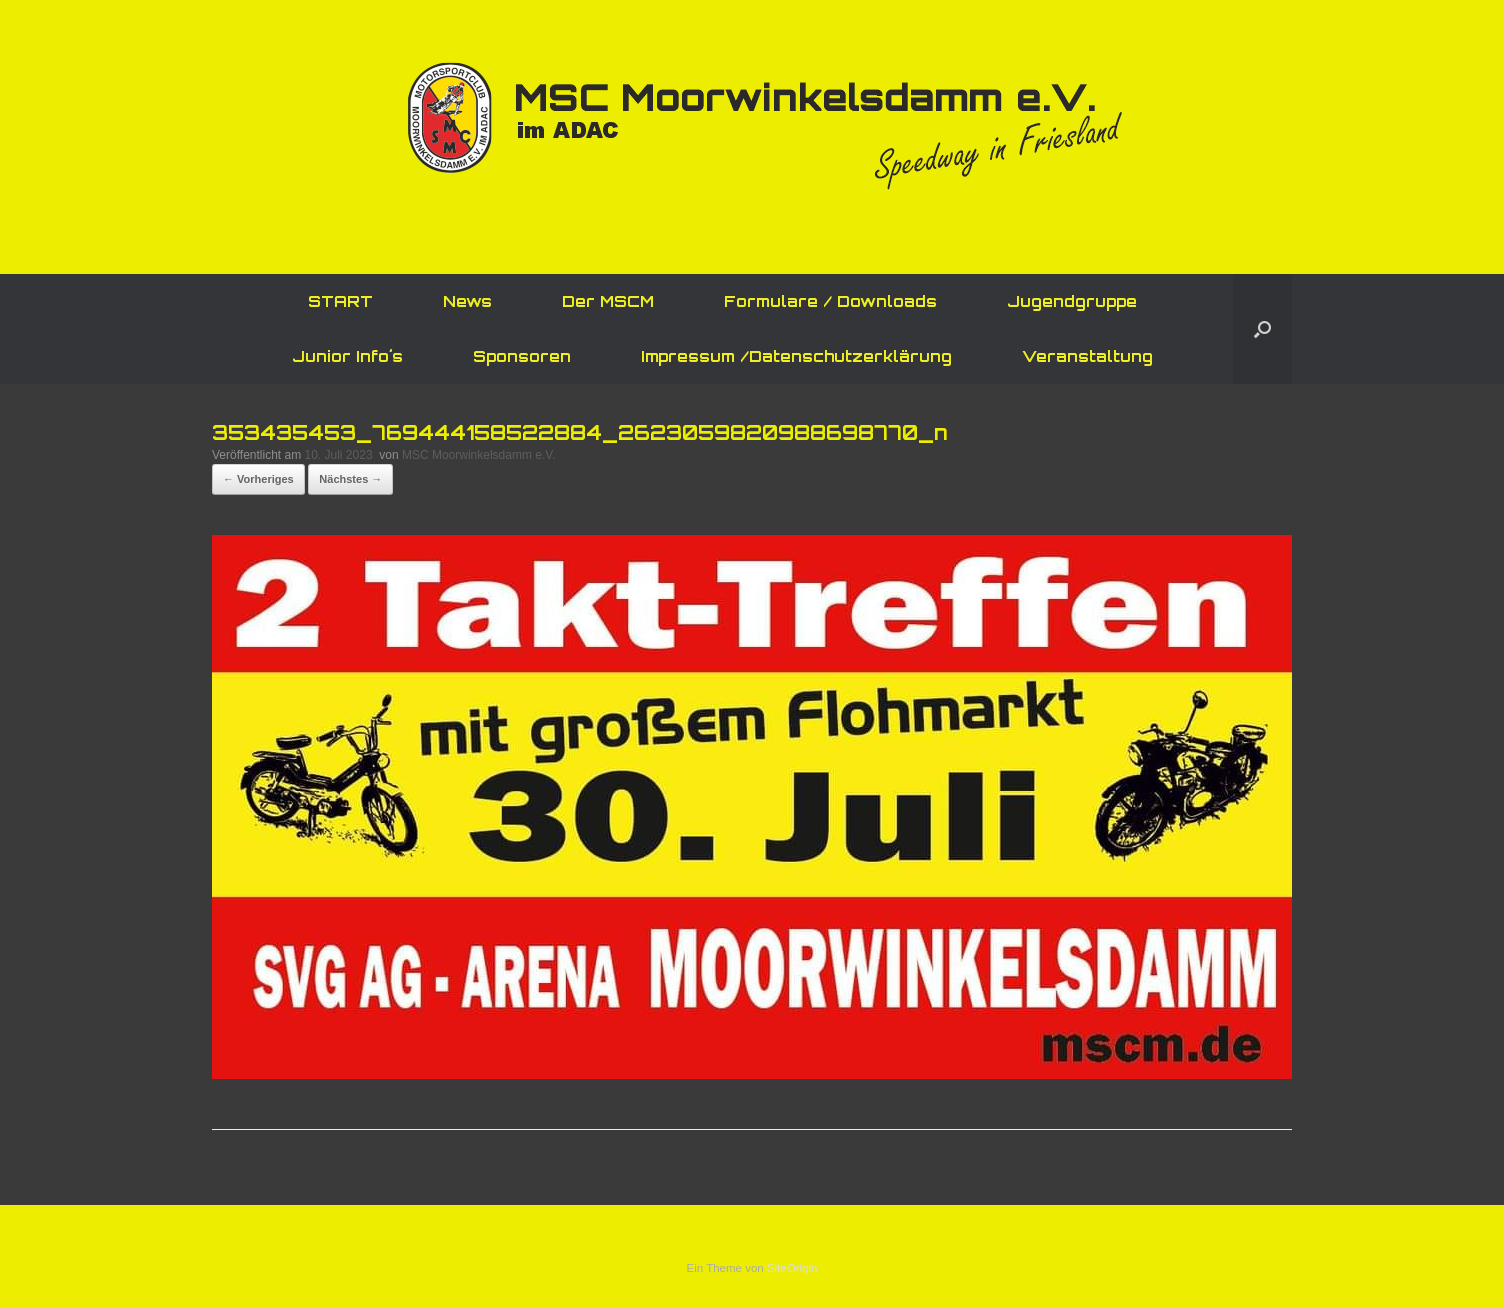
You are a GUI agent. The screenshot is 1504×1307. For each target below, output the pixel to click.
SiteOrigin (792, 1268)
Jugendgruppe (1072, 301)
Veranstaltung (1087, 356)
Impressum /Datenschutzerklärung (796, 356)
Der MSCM (608, 301)
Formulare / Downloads (830, 301)
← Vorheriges (258, 479)
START (340, 301)
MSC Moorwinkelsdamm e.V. (479, 455)
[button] (1262, 329)
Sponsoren (522, 356)
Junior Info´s (347, 356)
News (467, 301)
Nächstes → (350, 479)
